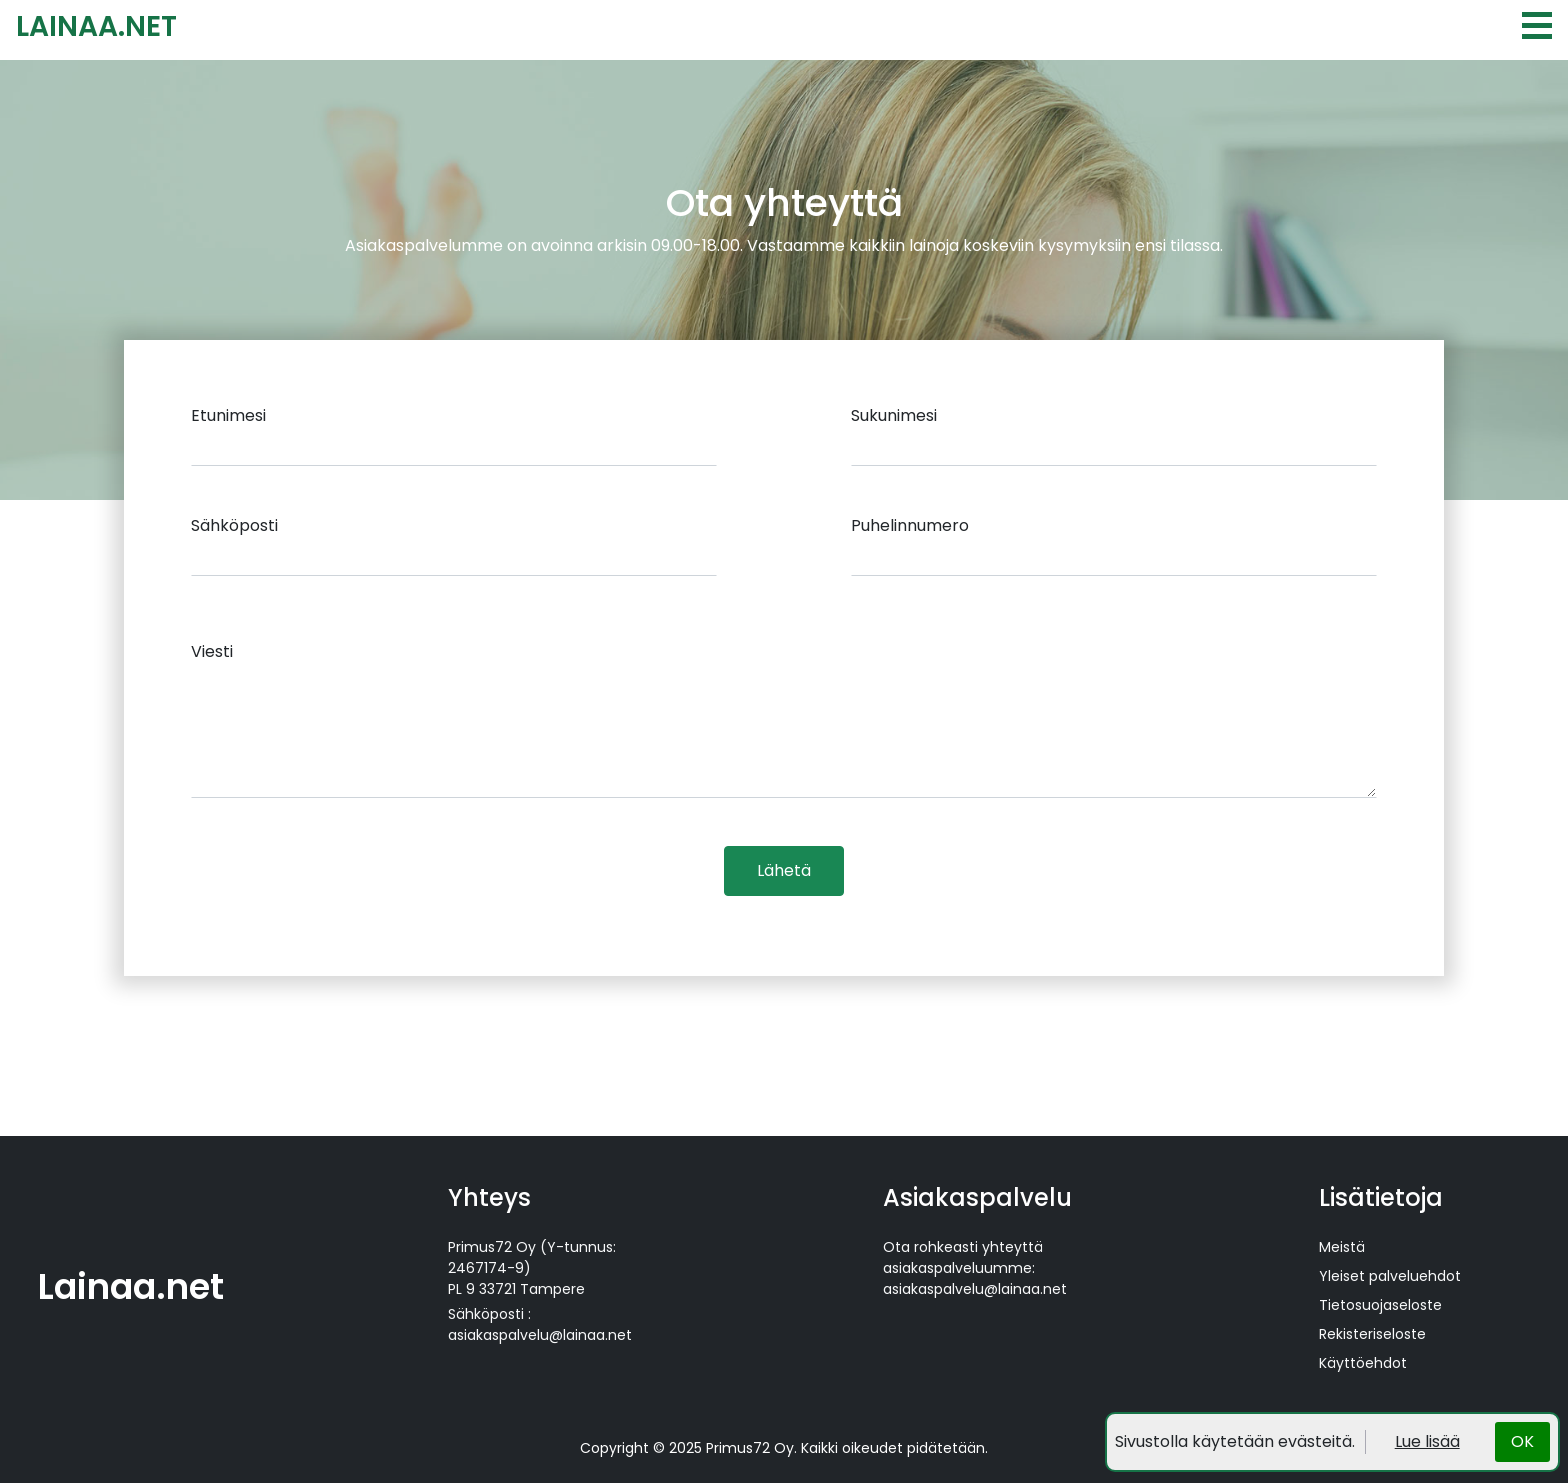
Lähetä (784, 870)
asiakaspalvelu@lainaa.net (540, 1335)
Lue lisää (1427, 1441)
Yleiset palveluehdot (1390, 1276)
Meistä (1342, 1247)
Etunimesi (228, 415)
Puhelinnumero (910, 525)
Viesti (212, 651)
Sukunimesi (894, 415)
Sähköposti (234, 525)
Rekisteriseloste (1372, 1334)
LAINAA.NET (96, 26)
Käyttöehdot (1363, 1363)
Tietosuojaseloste (1380, 1305)
